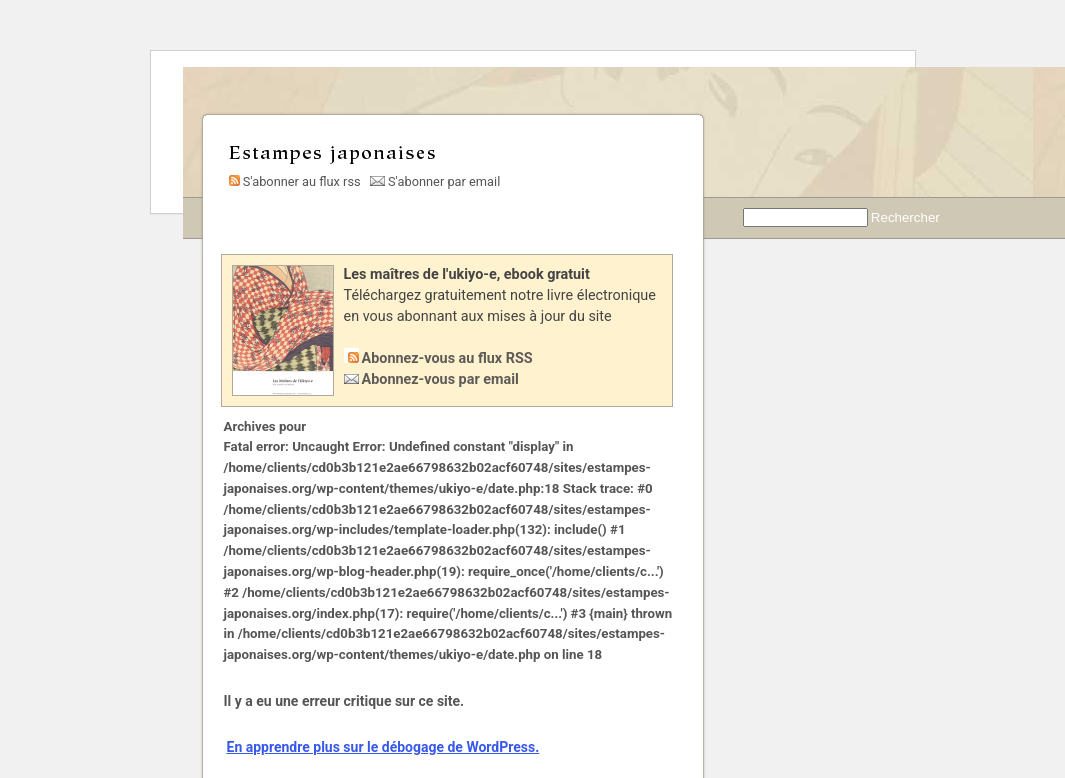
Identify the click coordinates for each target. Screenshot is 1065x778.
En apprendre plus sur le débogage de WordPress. (383, 747)
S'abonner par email (435, 181)
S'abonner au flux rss (293, 181)
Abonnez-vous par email (440, 379)
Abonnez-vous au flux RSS (447, 358)
